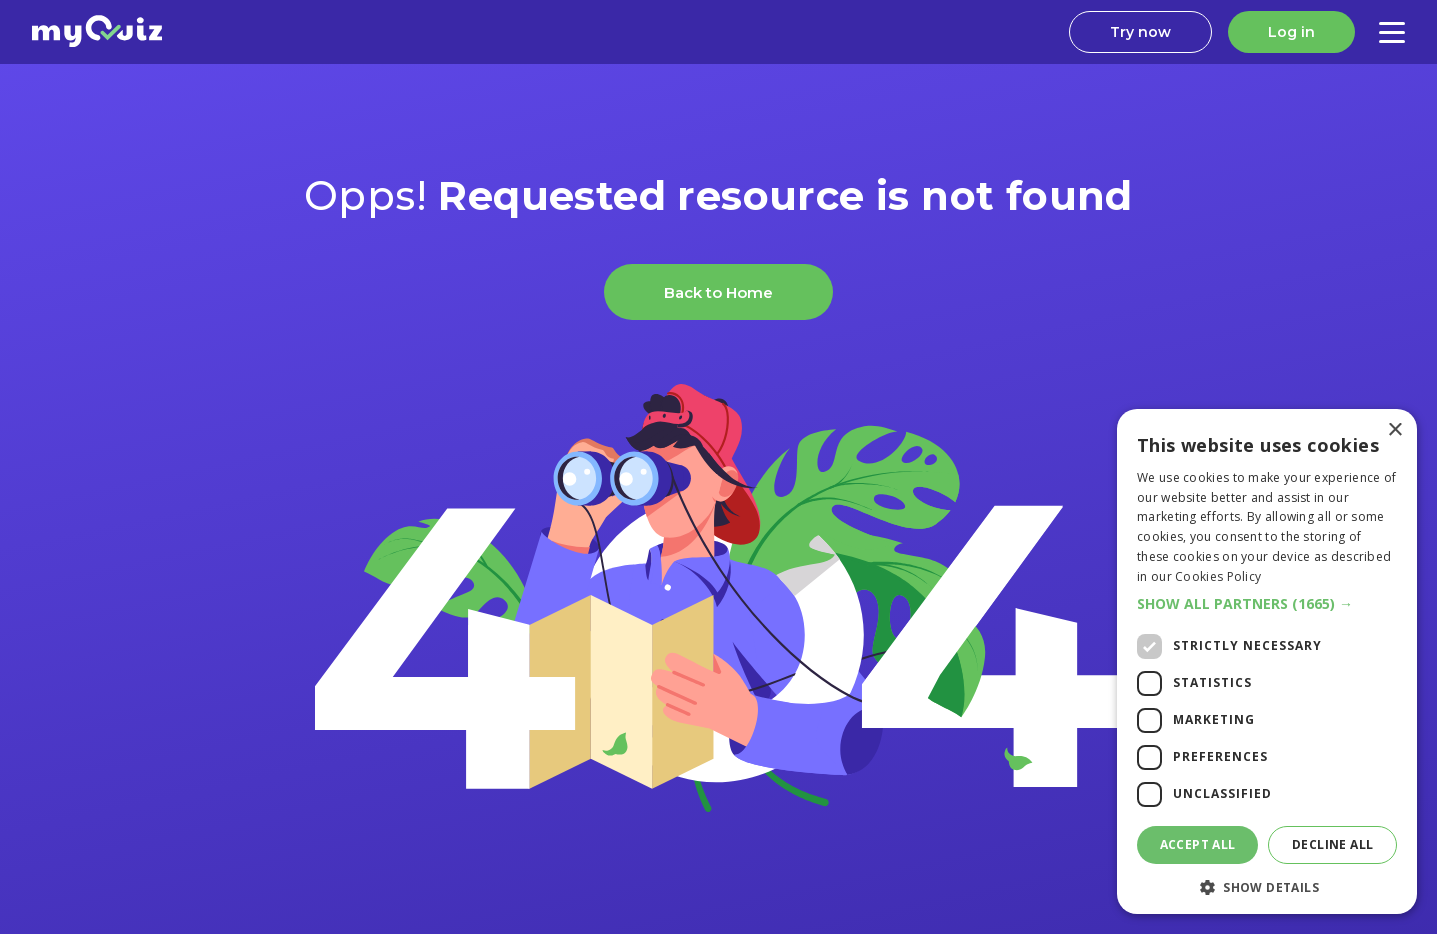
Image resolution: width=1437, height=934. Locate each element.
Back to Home (718, 292)
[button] (1267, 604)
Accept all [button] (1198, 844)
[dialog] (1267, 661)
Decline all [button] (1332, 844)
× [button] (1394, 430)
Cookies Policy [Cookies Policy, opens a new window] (1218, 576)
